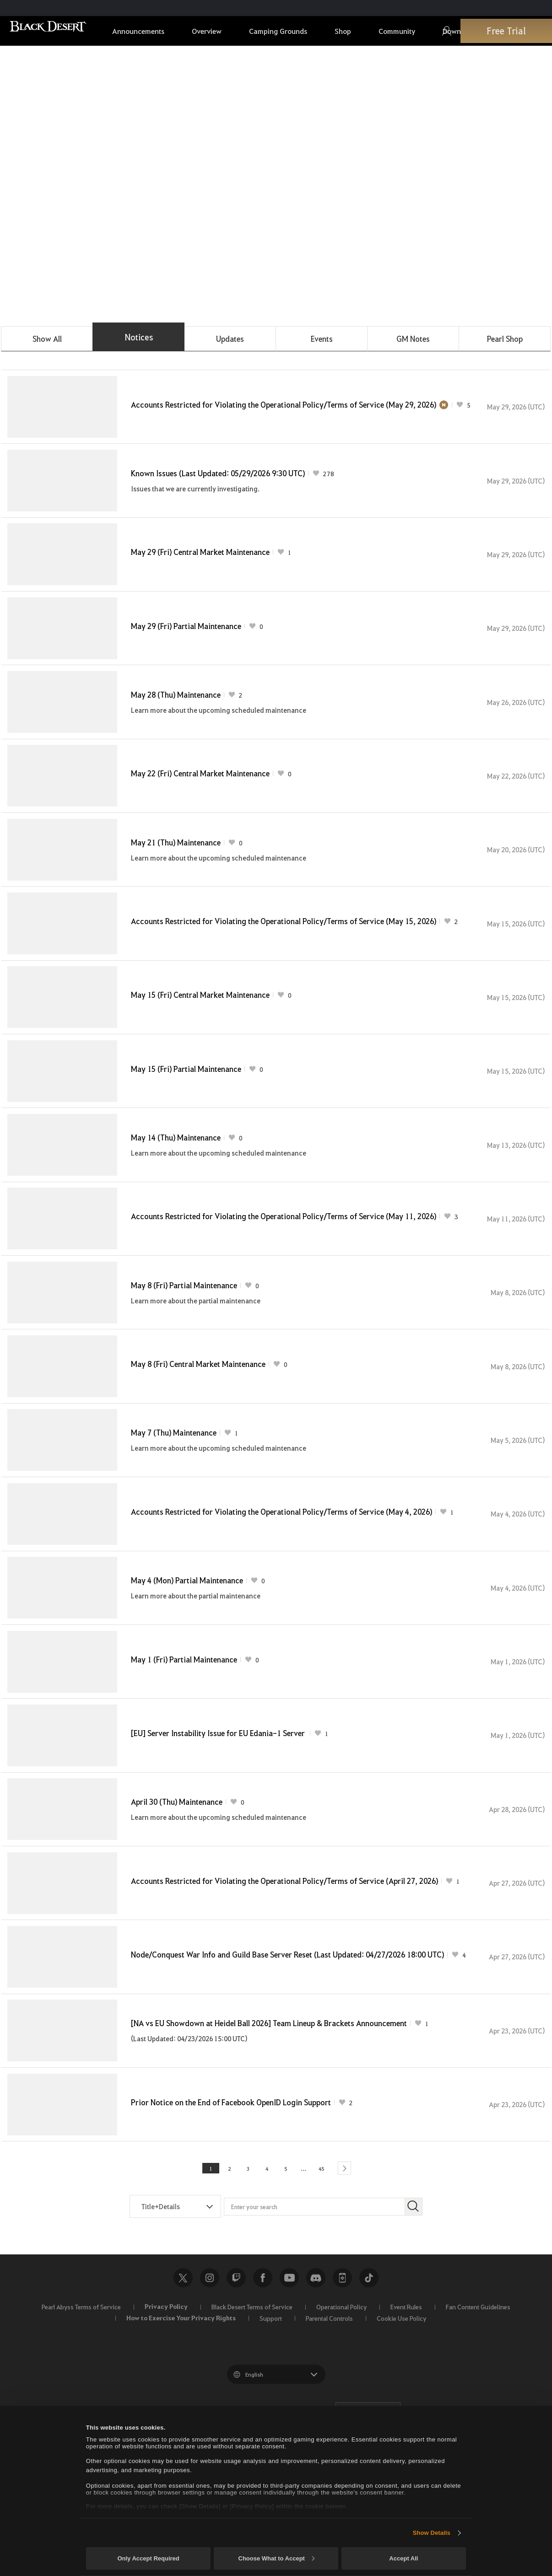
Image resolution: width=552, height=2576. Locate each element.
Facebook (262, 2394)
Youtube (289, 2394)
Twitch (236, 2394)
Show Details (431, 2532)
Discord (315, 2394)
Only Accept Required (148, 2558)
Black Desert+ (342, 2394)
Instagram (209, 2394)
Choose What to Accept (276, 2558)
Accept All (403, 2558)
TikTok (369, 2394)
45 (314, 2285)
